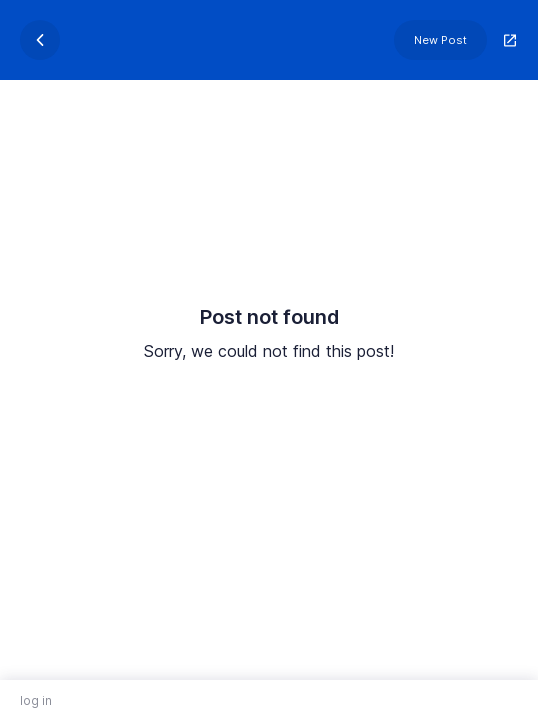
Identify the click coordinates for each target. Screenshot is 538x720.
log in (36, 700)
